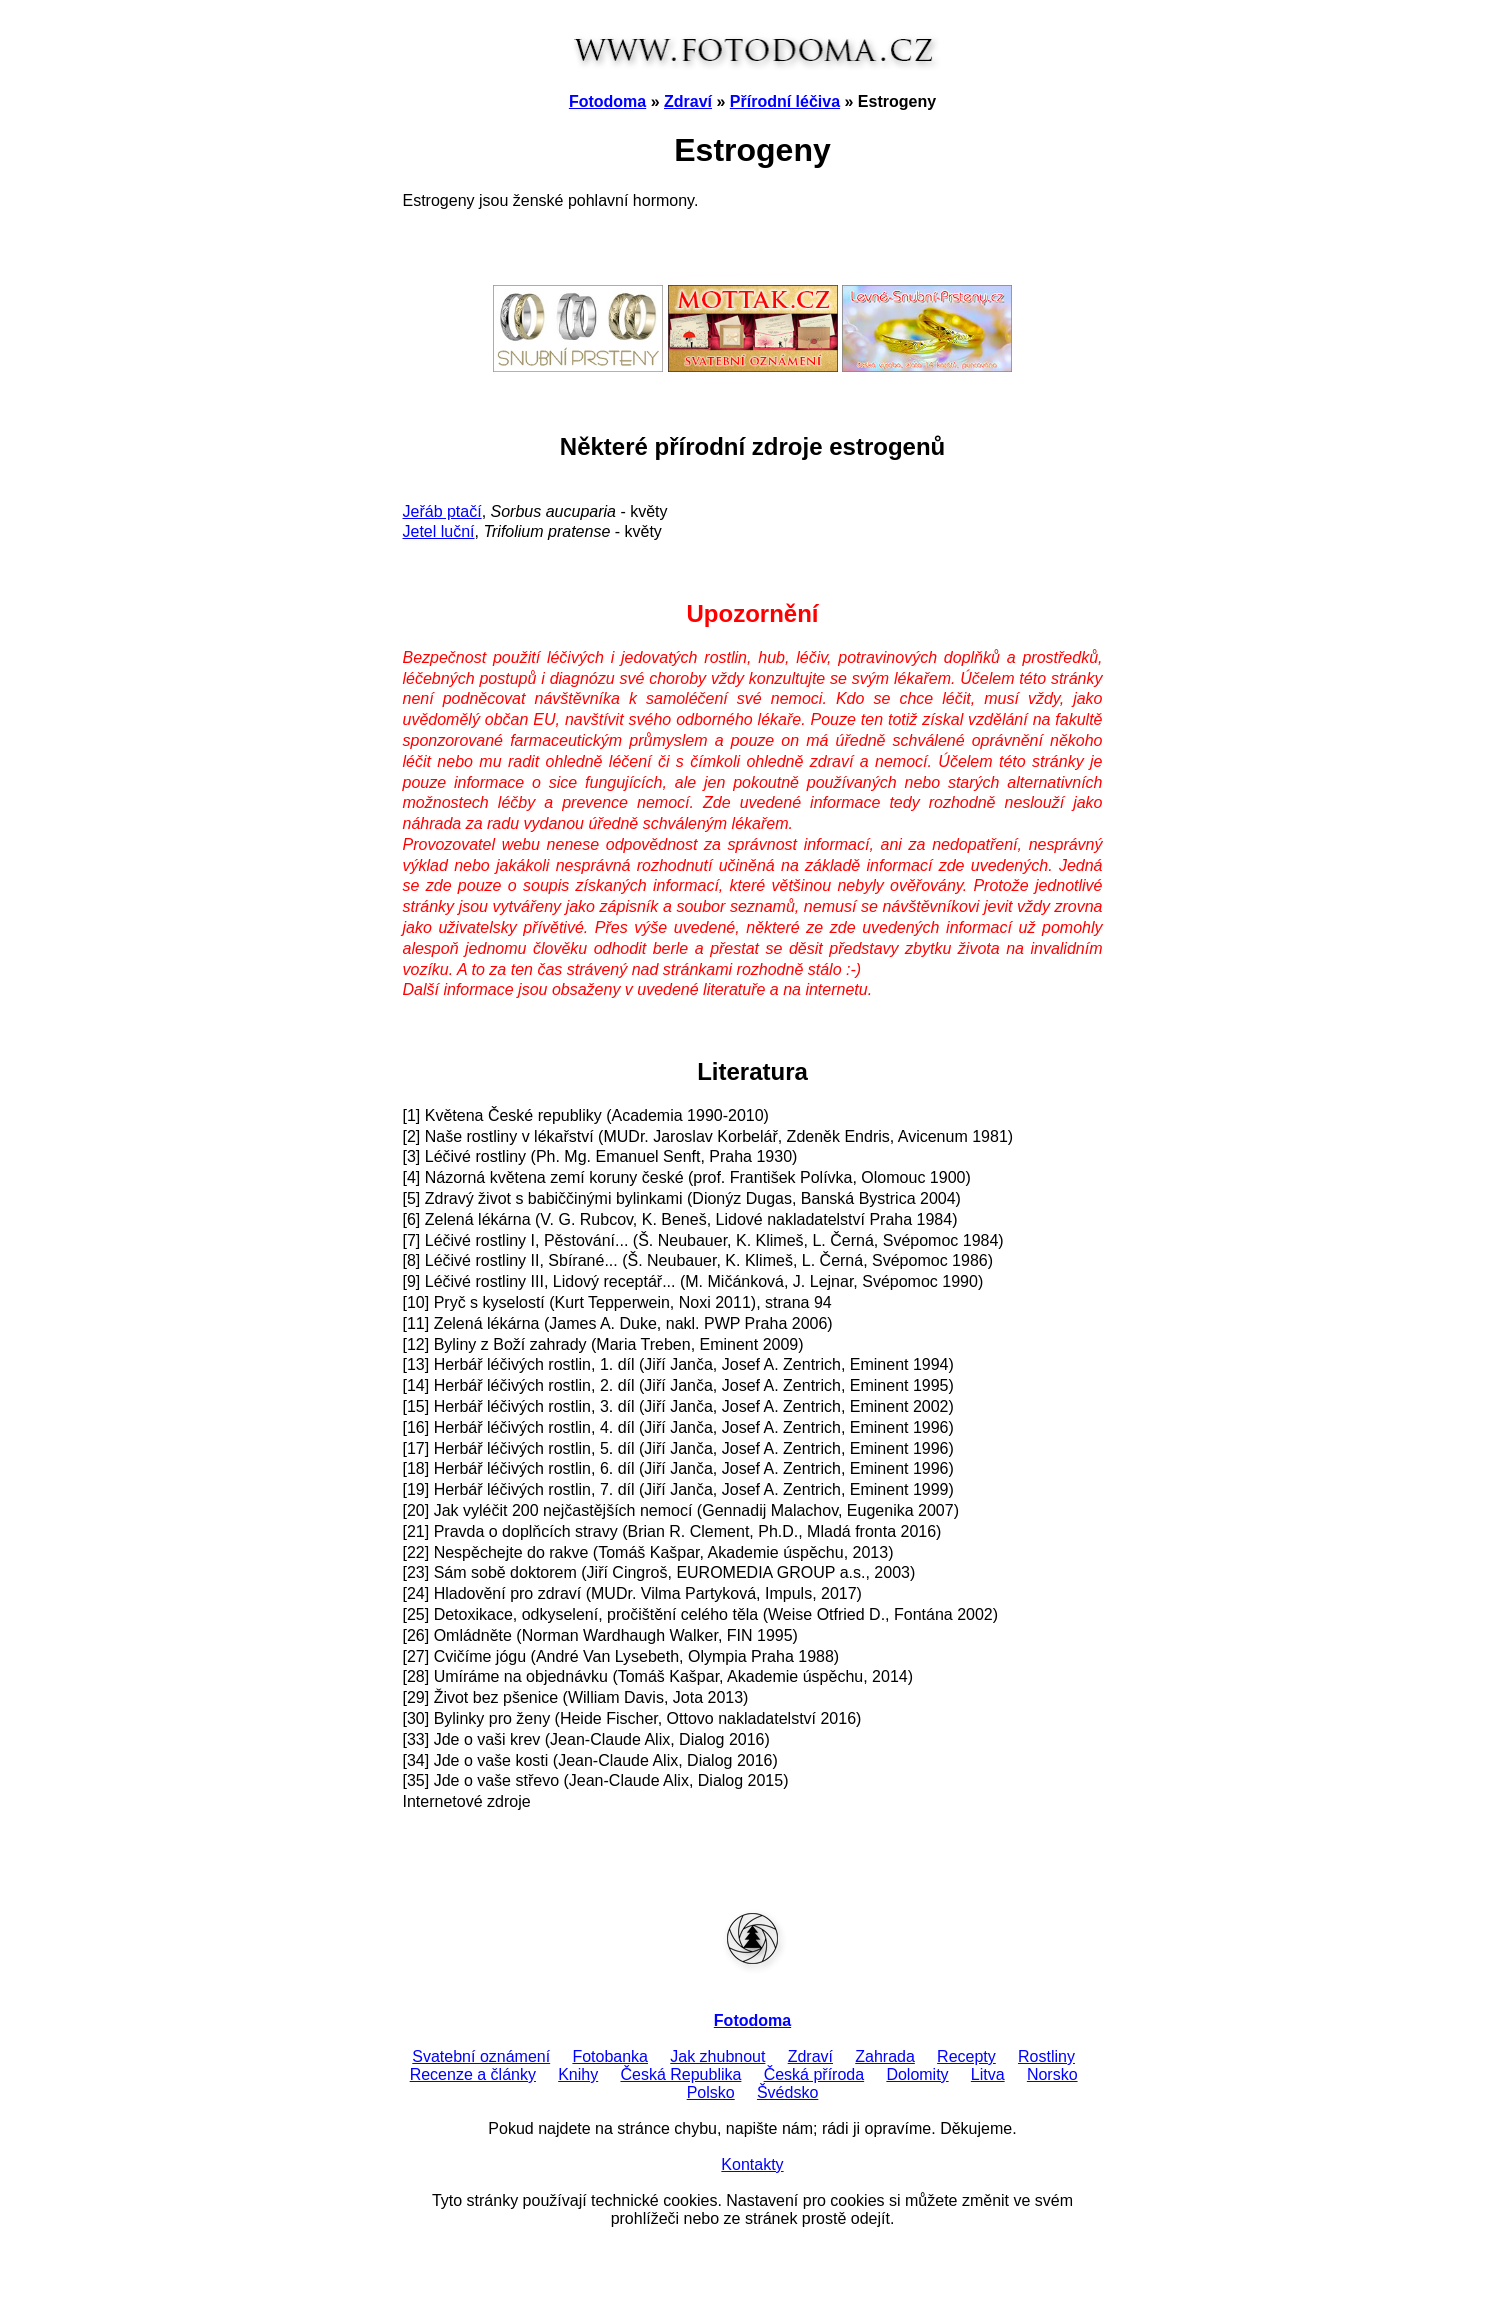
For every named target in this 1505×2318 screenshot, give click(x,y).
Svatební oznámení (481, 2056)
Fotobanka (610, 2056)
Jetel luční (439, 531)
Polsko (711, 2092)
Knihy (578, 2074)
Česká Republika (680, 2074)
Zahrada (885, 2056)
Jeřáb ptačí (442, 511)
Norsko (1052, 2074)
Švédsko (787, 2092)
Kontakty (752, 2164)
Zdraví (688, 101)
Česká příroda (814, 2074)
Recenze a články (473, 2074)
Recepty (966, 2056)
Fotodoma (607, 101)
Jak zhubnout (717, 2056)
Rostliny (1046, 2056)
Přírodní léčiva (785, 101)
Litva (988, 2074)
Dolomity (917, 2074)
